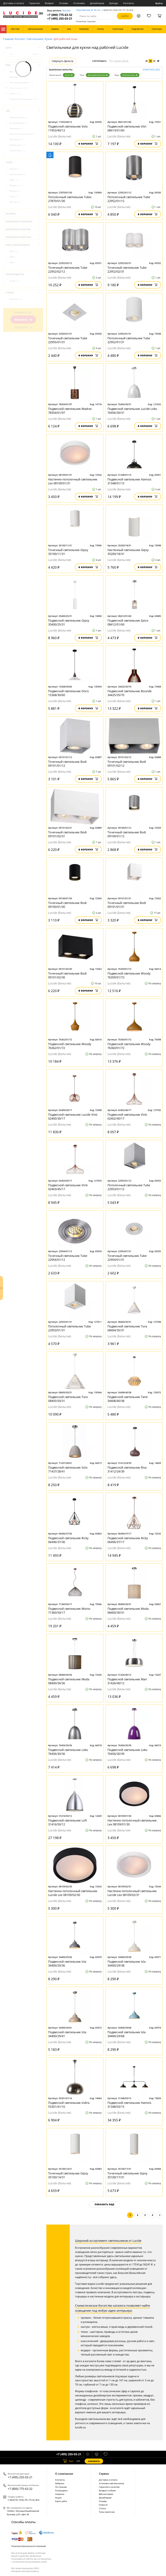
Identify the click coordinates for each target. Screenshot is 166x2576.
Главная (8, 39)
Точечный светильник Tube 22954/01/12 (67, 1258)
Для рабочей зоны (98, 75)
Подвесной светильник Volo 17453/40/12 (68, 128)
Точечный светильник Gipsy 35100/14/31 (68, 2175)
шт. (68, 2461)
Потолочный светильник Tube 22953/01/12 (128, 1187)
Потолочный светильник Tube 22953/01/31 (69, 1328)
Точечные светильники (23, 99)
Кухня (48, 39)
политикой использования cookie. (30, 2561)
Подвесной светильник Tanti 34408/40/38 (127, 1399)
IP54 (13, 262)
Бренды (113, 3)
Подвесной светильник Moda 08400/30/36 (68, 1681)
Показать (23, 319)
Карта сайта (61, 2501)
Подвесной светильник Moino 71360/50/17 (69, 1610)
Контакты (128, 3)
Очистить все (151, 69)
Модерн (16, 185)
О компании (64, 2474)
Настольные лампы (21, 82)
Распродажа (61, 2490)
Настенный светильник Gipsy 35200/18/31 (128, 552)
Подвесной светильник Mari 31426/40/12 (127, 1681)
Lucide (15, 280)
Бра (13, 71)
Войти (159, 3)
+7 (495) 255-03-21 (59, 18)
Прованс (15, 191)
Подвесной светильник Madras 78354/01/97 (70, 411)
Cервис (104, 2474)
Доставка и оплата (13, 3)
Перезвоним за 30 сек (88, 10)
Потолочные (18, 150)
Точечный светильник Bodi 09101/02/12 (126, 763)
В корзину (88, 143)
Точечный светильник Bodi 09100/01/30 (67, 905)
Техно (14, 196)
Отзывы (63, 3)
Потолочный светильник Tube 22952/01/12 (128, 199)
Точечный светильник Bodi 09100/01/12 (126, 834)
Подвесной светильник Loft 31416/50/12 (67, 1822)
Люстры (16, 77)
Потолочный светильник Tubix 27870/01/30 (69, 199)
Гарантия (34, 3)
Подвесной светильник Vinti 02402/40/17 (127, 1116)
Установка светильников (111, 2483)
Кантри (14, 168)
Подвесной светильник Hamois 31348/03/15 (129, 2105)
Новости (103, 2504)
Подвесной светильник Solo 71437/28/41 (68, 1469)
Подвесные (18, 145)
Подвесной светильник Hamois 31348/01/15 (129, 481)
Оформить (94, 2461)
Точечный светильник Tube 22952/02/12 (67, 269)
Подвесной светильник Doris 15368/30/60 (68, 693)
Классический (18, 174)
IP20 (14, 251)
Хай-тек (15, 202)
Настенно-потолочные (22, 134)
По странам (61, 2486)
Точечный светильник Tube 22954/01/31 (127, 1258)
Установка (79, 3)
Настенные (16, 139)
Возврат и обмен (107, 2490)
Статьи (102, 2508)
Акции (58, 2497)
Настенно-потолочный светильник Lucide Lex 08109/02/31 (132, 1893)
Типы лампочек (107, 2511)
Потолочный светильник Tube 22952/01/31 (128, 340)
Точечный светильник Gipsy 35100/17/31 (127, 2175)
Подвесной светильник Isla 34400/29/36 (67, 1963)
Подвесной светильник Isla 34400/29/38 (126, 1963)
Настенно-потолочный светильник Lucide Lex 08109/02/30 (72, 1893)
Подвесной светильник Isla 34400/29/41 (67, 2034)
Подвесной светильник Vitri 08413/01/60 (126, 128)
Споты (15, 93)
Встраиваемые (19, 123)
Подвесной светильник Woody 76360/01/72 (128, 1046)
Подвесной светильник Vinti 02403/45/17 (68, 1187)
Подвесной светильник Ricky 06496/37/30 (68, 1540)
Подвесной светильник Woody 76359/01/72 (128, 975)
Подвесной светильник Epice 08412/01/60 (127, 622)
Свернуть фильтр (62, 61)
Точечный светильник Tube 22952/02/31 (127, 269)
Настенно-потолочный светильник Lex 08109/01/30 (132, 1822)
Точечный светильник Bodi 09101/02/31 (67, 834)
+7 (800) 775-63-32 (59, 15)
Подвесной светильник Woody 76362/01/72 (69, 1046)
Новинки (59, 2494)
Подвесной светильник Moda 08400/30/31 (128, 1610)
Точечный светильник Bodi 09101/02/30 (67, 975)
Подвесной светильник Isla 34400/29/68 (126, 2034)
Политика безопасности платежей (28, 2546)
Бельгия (16, 299)
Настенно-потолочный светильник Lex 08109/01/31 (72, 481)
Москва (66, 10)
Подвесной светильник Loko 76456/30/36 (68, 1752)
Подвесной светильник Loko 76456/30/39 (127, 1752)
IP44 (13, 257)
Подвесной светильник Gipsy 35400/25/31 (68, 622)
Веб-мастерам (106, 2494)
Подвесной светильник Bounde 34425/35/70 (129, 693)
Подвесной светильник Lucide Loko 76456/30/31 (132, 411)
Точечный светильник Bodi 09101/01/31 (126, 905)
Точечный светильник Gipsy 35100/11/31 (68, 552)
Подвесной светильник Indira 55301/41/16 (68, 2105)
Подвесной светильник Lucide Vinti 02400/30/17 (72, 1116)
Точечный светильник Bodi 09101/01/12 (67, 763)
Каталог (3, 29)
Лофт (14, 179)
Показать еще (104, 2204)
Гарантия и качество (109, 2486)
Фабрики (59, 2483)
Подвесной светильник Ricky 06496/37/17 (127, 1540)
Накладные (17, 128)
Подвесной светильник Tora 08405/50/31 (68, 1399)
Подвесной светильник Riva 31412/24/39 (127, 1469)
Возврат (49, 3)
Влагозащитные (19, 117)
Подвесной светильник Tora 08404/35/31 (127, 1328)
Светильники (35, 39)
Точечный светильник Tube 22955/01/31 (67, 340)
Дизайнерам (97, 3)
